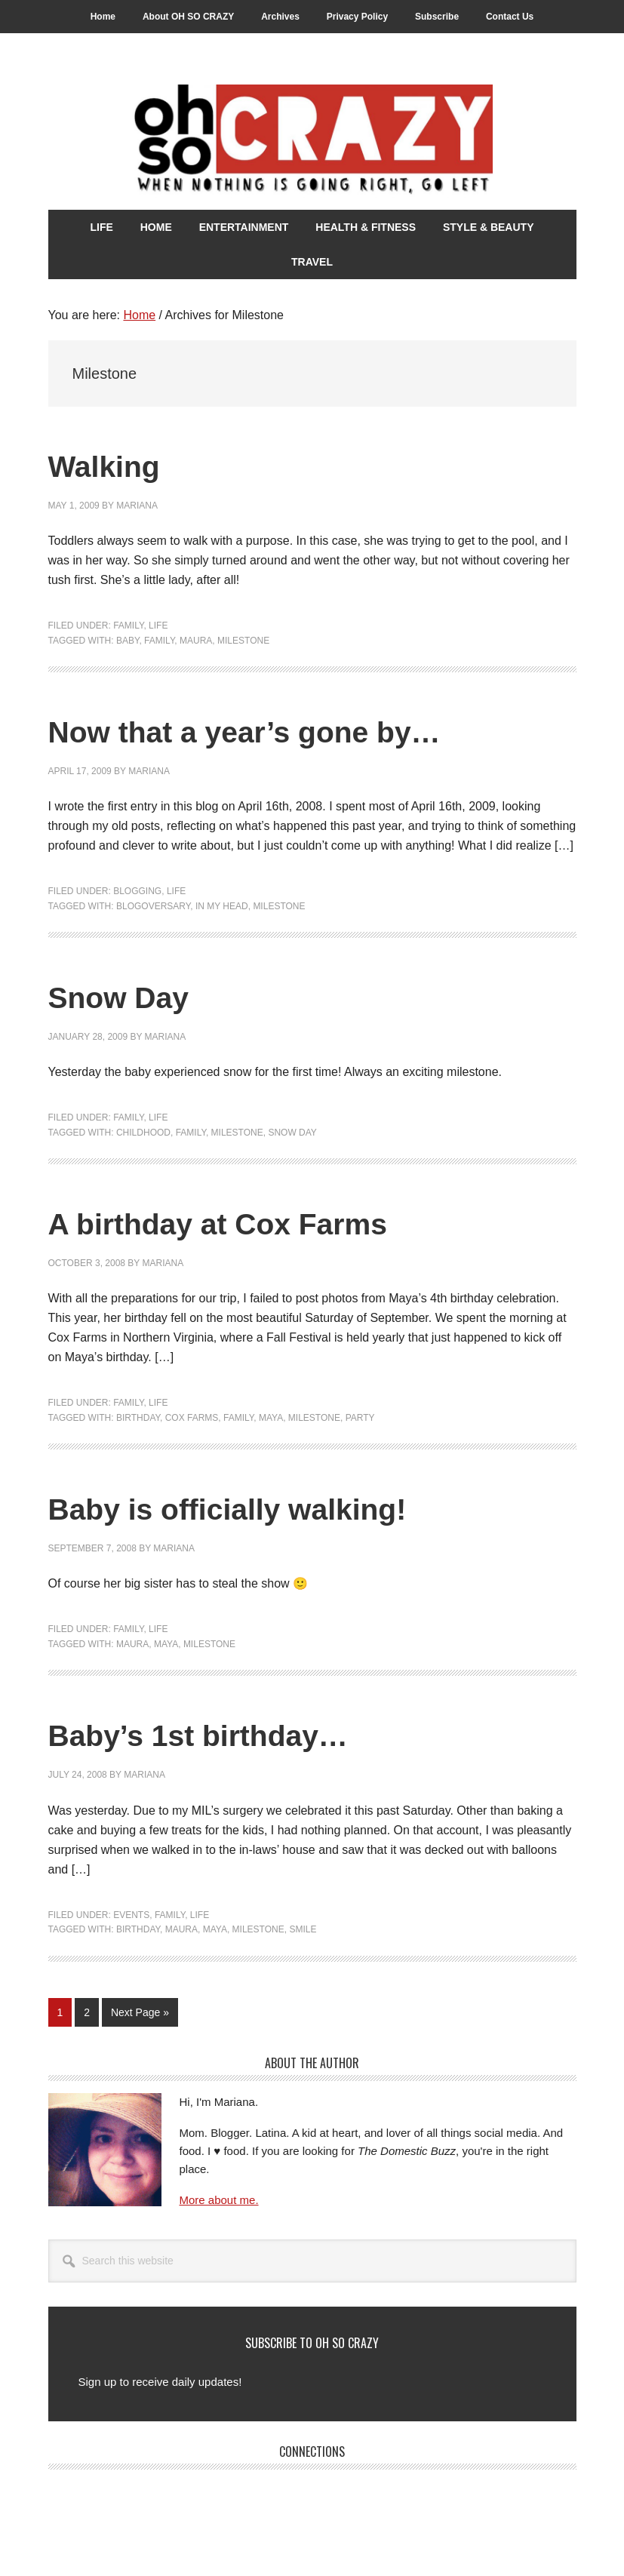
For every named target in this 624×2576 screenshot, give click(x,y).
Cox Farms (192, 1417)
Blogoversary (153, 906)
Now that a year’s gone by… (289, 730)
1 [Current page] (64, 2015)
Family (128, 625)
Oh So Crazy (312, 141)
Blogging (137, 891)
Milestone (243, 640)
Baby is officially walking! (268, 1507)
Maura (196, 640)
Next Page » (139, 2015)
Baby (127, 640)
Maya (271, 1417)
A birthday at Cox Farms (257, 1222)
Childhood (143, 1132)
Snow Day (134, 996)
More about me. (219, 2199)
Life (158, 625)
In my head (221, 906)
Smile (302, 1929)
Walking (117, 464)
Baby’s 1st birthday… (232, 1734)
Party (360, 1417)
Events (131, 1915)
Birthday (138, 1417)
